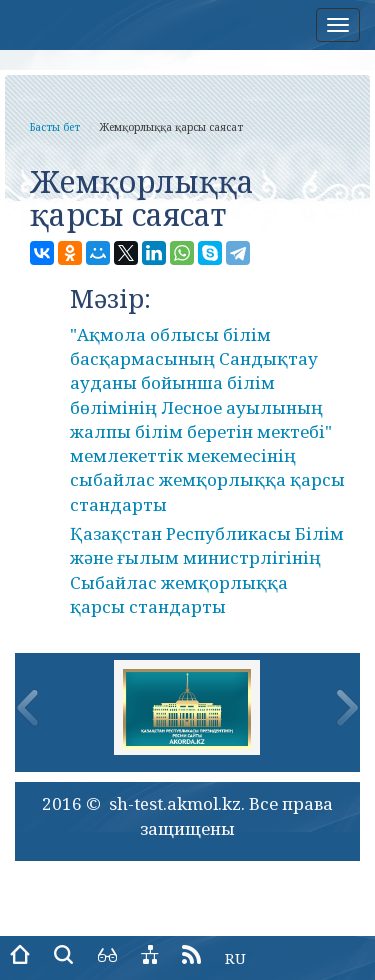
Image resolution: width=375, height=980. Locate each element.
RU (235, 958)
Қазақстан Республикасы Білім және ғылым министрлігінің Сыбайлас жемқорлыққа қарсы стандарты (207, 570)
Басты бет (55, 127)
